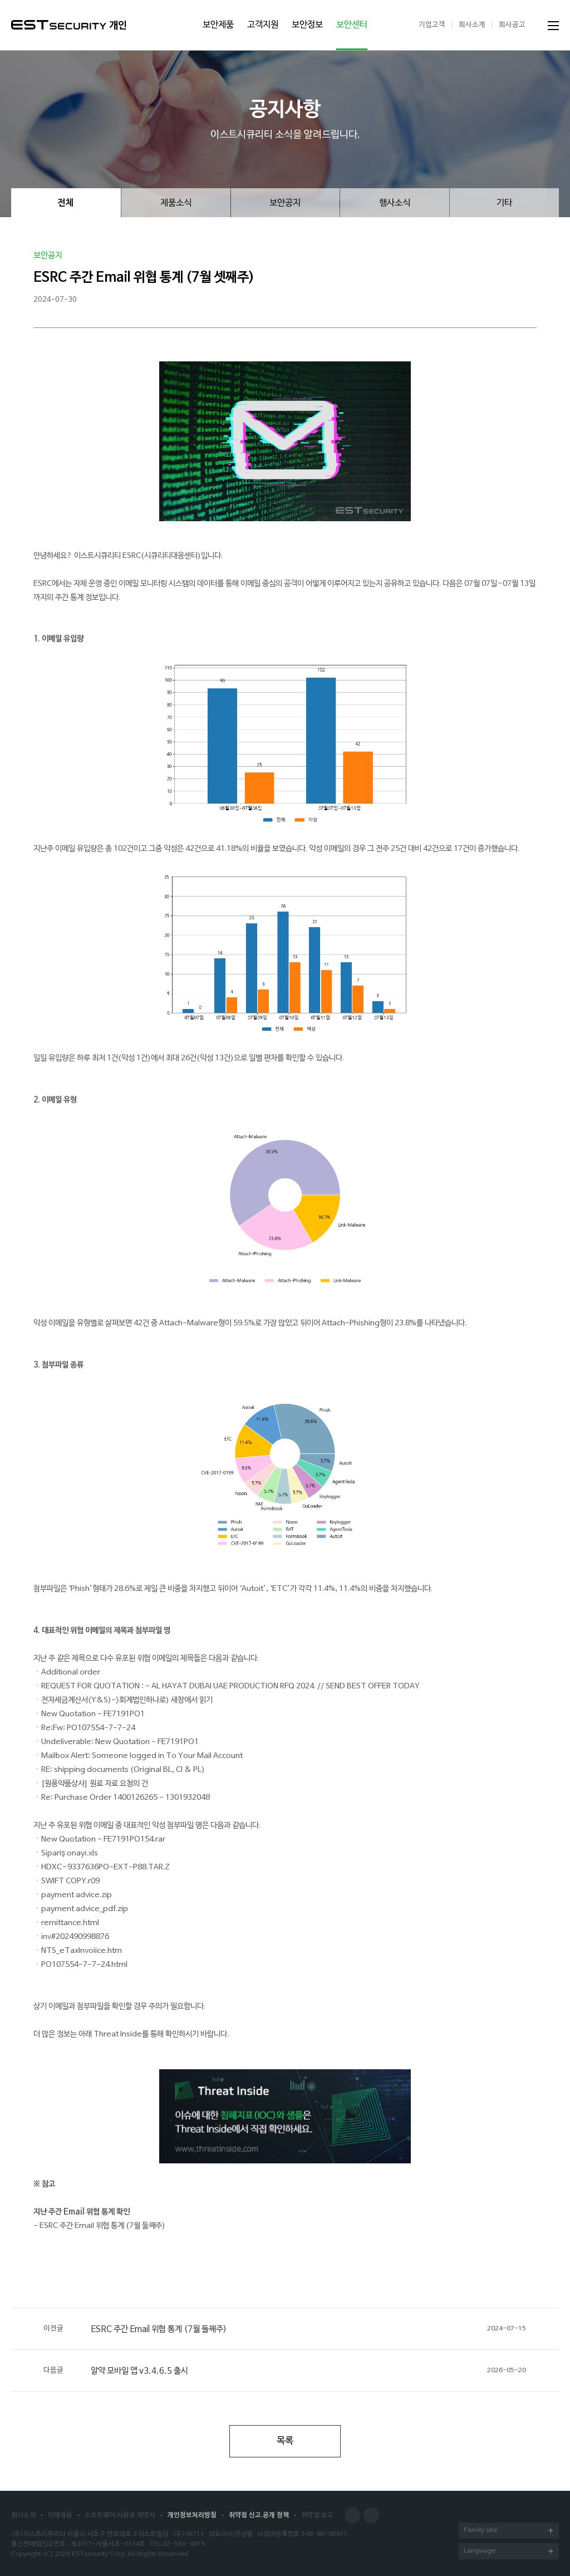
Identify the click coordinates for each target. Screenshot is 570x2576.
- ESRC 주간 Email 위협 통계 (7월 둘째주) (99, 2226)
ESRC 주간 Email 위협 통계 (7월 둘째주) (284, 2328)
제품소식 (175, 203)
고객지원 (262, 25)
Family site (508, 2531)
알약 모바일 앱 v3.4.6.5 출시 (284, 2370)
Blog (371, 2515)
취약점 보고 (317, 2515)
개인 (118, 25)
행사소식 (394, 203)
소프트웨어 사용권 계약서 (120, 2515)
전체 (65, 203)
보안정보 (307, 25)
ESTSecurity (58, 25)
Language (508, 2552)
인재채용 (60, 2515)
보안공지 (285, 203)
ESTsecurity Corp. (99, 2554)
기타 (504, 203)
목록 (285, 2441)
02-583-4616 (184, 2544)
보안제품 (218, 25)
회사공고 (512, 25)
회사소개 (472, 25)
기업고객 (432, 25)
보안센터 (351, 25)
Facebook (352, 2515)
